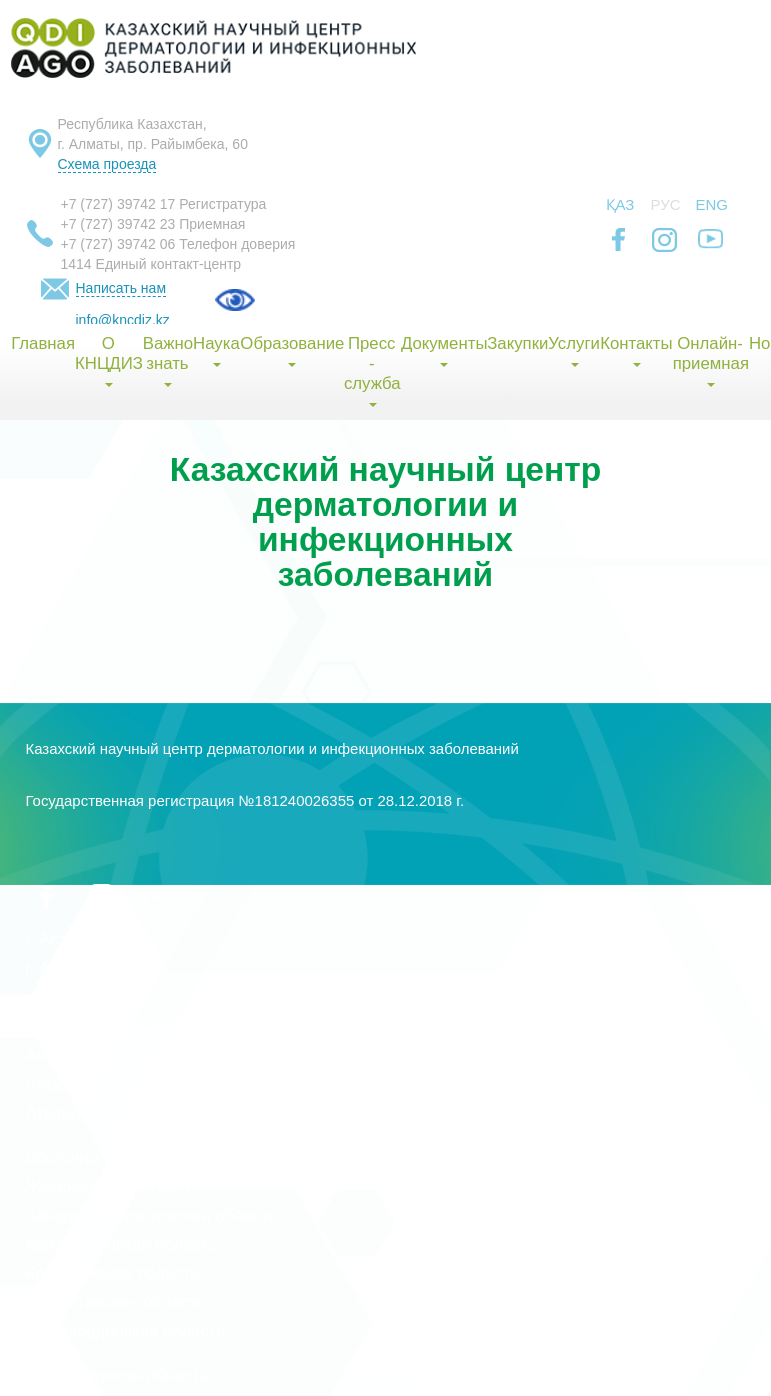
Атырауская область (105, 1113)
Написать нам (121, 288)
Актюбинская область (110, 1055)
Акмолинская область (110, 1026)
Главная (42, 343)
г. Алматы (63, 968)
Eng (712, 204)
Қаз (620, 204)
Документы (444, 350)
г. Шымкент (69, 997)
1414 (76, 264)
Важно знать (168, 360)
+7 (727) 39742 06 (118, 244)
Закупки (517, 343)
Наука (216, 350)
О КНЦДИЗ (108, 360)
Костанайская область (113, 1273)
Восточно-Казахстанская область (155, 1157)
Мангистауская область (117, 1375)
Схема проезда (107, 164)
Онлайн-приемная (711, 360)
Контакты (636, 350)
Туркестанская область (116, 1302)
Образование (291, 350)
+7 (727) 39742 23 (118, 224)
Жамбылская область (110, 1186)
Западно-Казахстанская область (152, 1215)
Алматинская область (110, 1084)
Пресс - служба (372, 370)
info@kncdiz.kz (123, 320)
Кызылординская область (126, 1331)
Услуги (573, 350)
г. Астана (60, 939)
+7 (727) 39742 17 (118, 204)
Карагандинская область (122, 1244)
